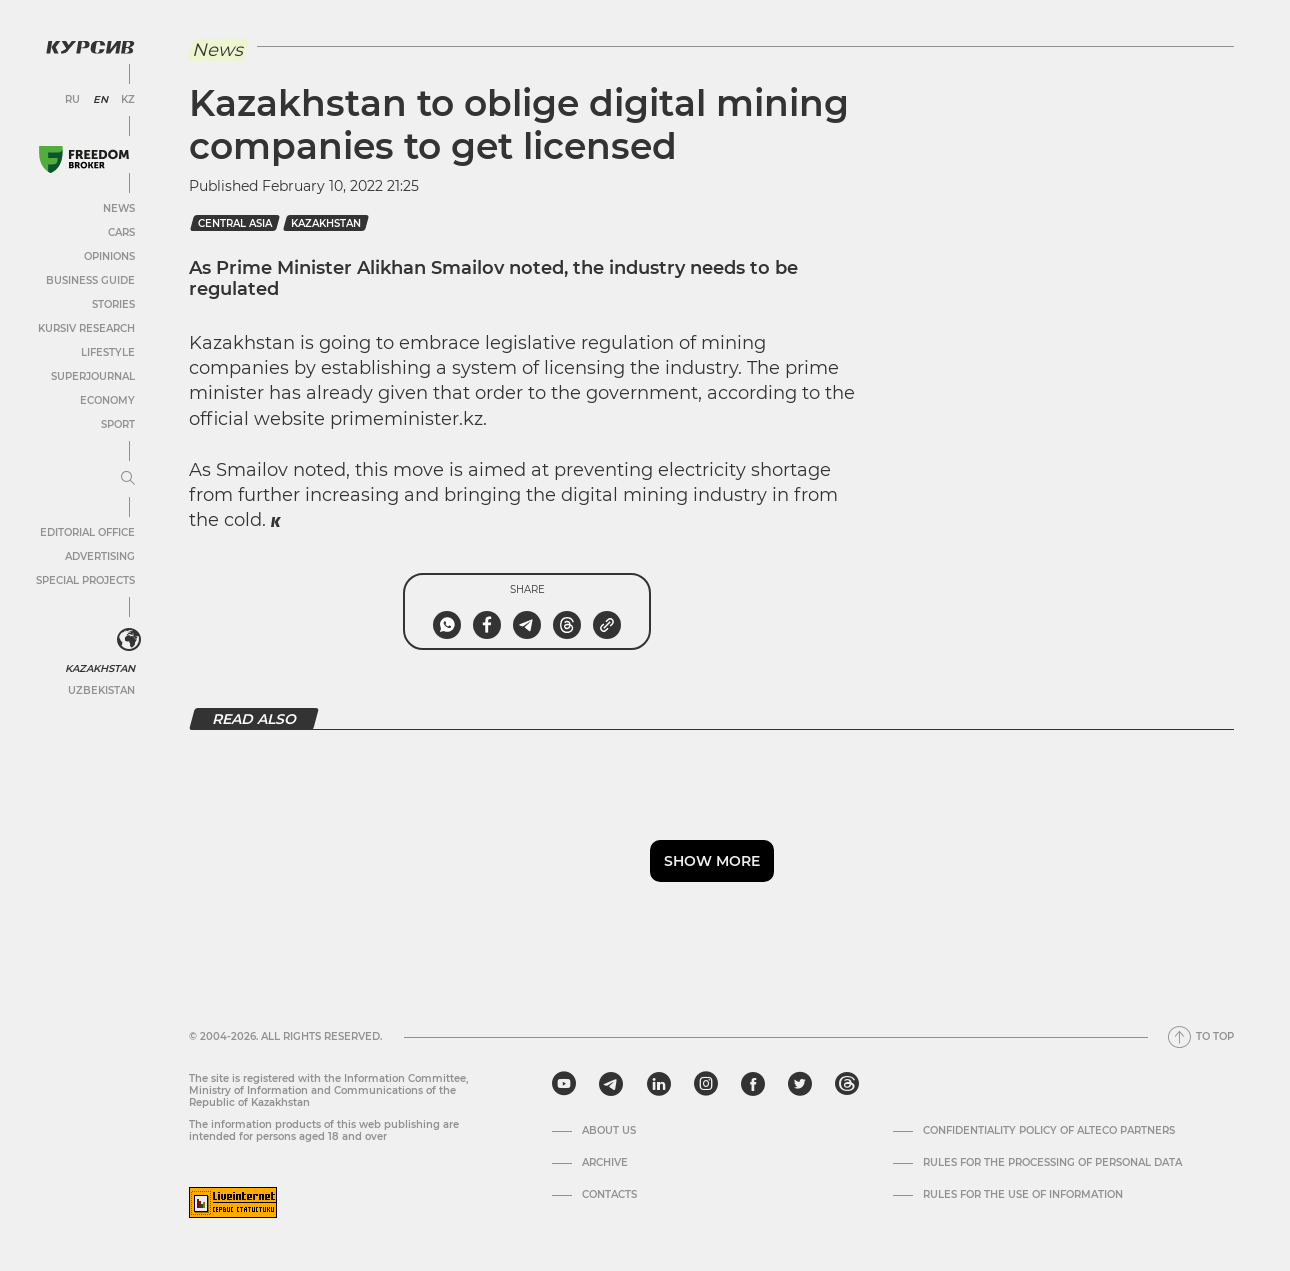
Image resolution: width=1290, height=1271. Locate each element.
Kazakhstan (100, 668)
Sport (118, 424)
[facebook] (753, 1084)
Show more (712, 861)
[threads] (847, 1084)
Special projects (85, 580)
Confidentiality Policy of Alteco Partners (1049, 1131)
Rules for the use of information (1023, 1195)
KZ (128, 100)
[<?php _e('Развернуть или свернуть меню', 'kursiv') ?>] (129, 640)
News (119, 208)
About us (609, 1131)
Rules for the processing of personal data (1052, 1163)
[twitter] (800, 1084)
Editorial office (87, 532)
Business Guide (90, 280)
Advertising (100, 556)
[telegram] (611, 1084)
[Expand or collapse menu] (128, 479)
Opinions (109, 256)
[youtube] (564, 1084)
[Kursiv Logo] (90, 47)
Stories (113, 304)
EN (100, 100)
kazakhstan (326, 223)
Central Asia (235, 223)
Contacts (609, 1195)
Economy (107, 400)
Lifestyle (108, 352)
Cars (121, 232)
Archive (605, 1163)
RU (72, 100)
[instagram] (706, 1084)
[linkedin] (658, 1084)
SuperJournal (93, 376)
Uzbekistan (101, 690)
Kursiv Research (86, 328)
